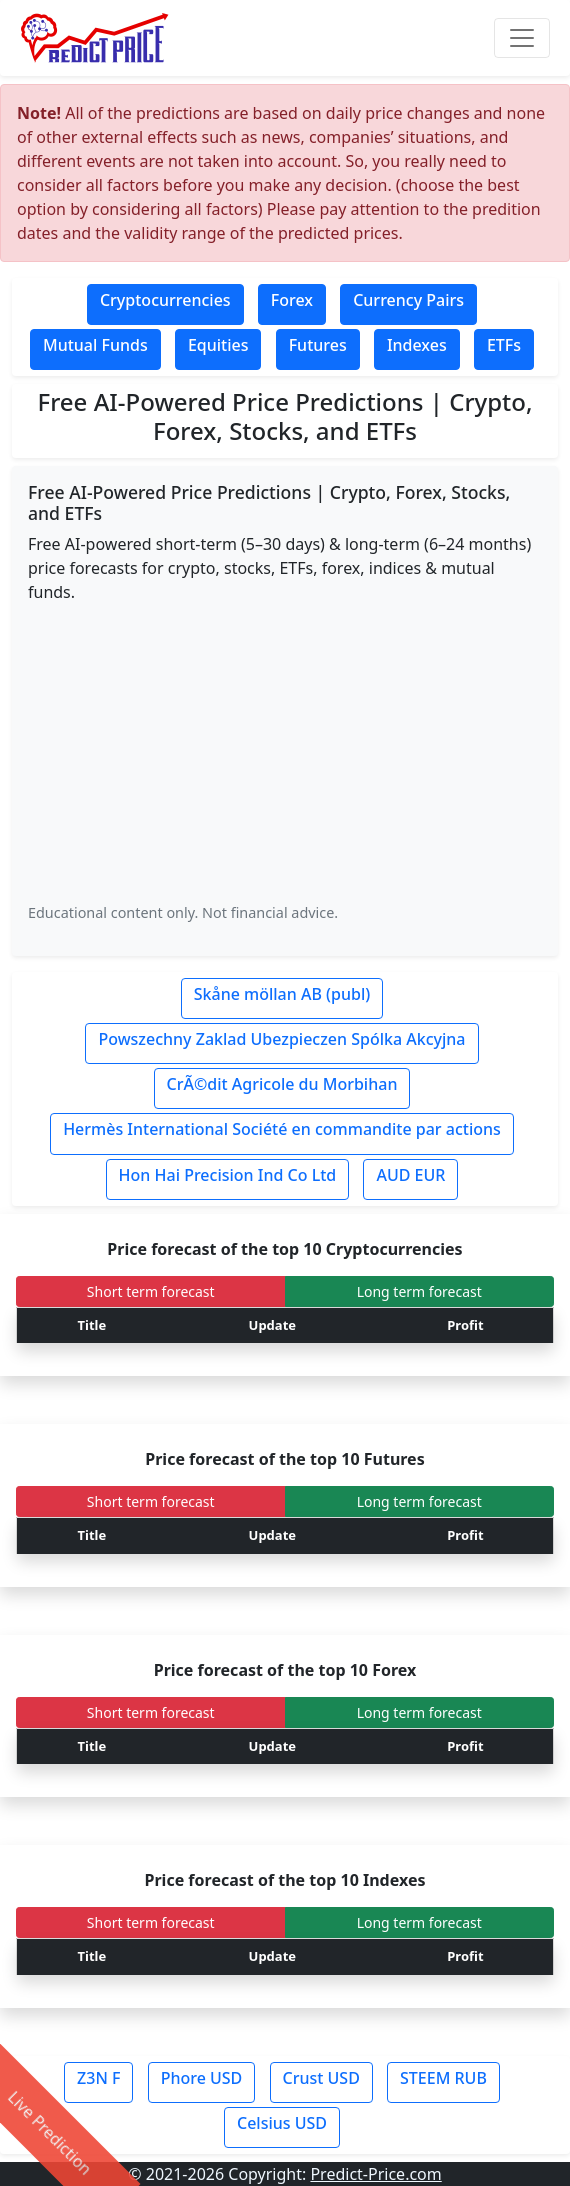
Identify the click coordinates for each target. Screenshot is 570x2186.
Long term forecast (419, 1291)
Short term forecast (151, 1291)
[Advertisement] (285, 752)
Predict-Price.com (375, 2174)
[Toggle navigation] (522, 38)
